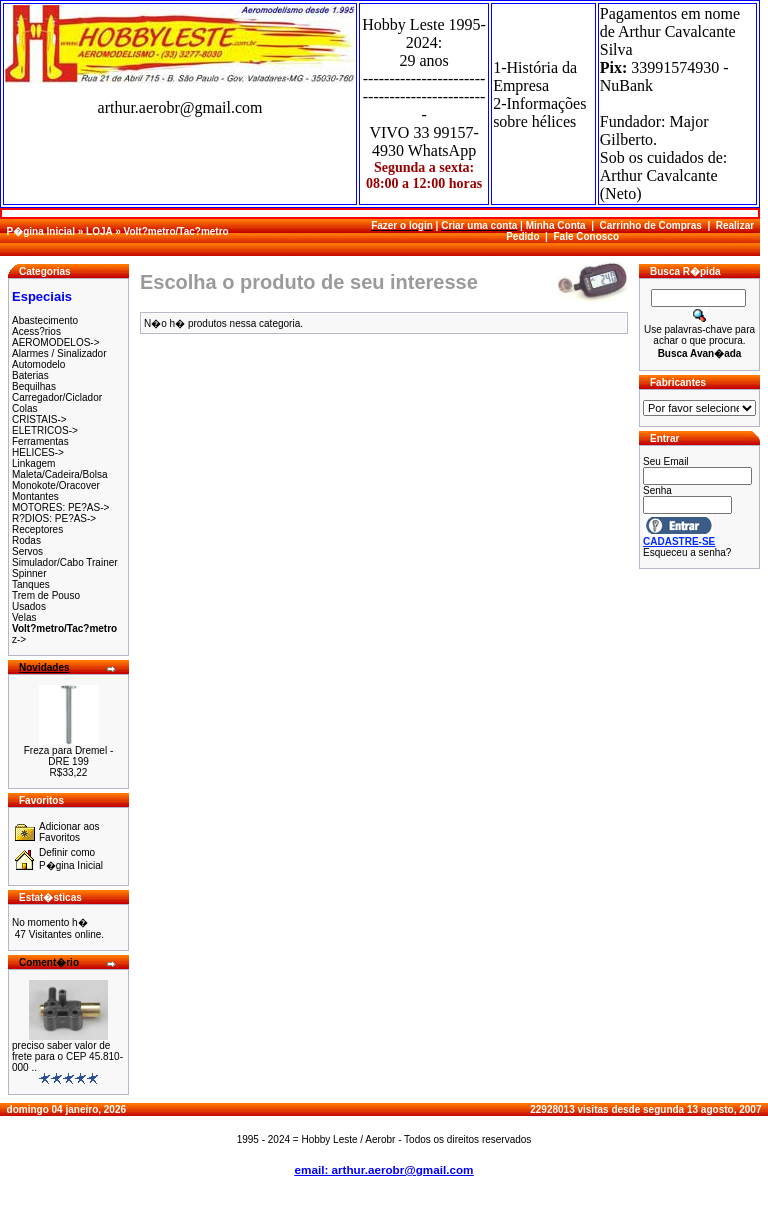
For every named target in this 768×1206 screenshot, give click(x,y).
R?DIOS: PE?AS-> (54, 518)
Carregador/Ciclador (57, 397)
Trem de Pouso (46, 595)
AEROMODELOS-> (56, 342)
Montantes (35, 496)
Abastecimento (45, 320)
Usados (29, 606)
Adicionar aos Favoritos (69, 832)
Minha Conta (556, 225)
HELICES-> (38, 452)
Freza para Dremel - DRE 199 (68, 756)
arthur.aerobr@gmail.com (180, 107)
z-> (19, 639)
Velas (24, 617)
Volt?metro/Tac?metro (175, 231)
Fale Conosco (586, 236)
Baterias (30, 375)
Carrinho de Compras (651, 225)
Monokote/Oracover (56, 485)
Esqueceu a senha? (687, 552)
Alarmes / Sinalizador (59, 353)
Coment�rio (49, 962)
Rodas (26, 540)
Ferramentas (40, 441)
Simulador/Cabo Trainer (65, 562)
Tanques (31, 584)
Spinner (29, 573)
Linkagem (33, 463)
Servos (27, 551)
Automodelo (38, 364)
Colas (25, 408)
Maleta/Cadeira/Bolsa (60, 474)
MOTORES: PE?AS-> (60, 507)
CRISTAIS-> (39, 419)
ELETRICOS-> (45, 430)
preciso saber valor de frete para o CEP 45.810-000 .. (67, 1056)
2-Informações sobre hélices (539, 112)
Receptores (37, 529)
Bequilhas (34, 386)
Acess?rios (36, 331)
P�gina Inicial (41, 231)
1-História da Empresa (535, 76)
